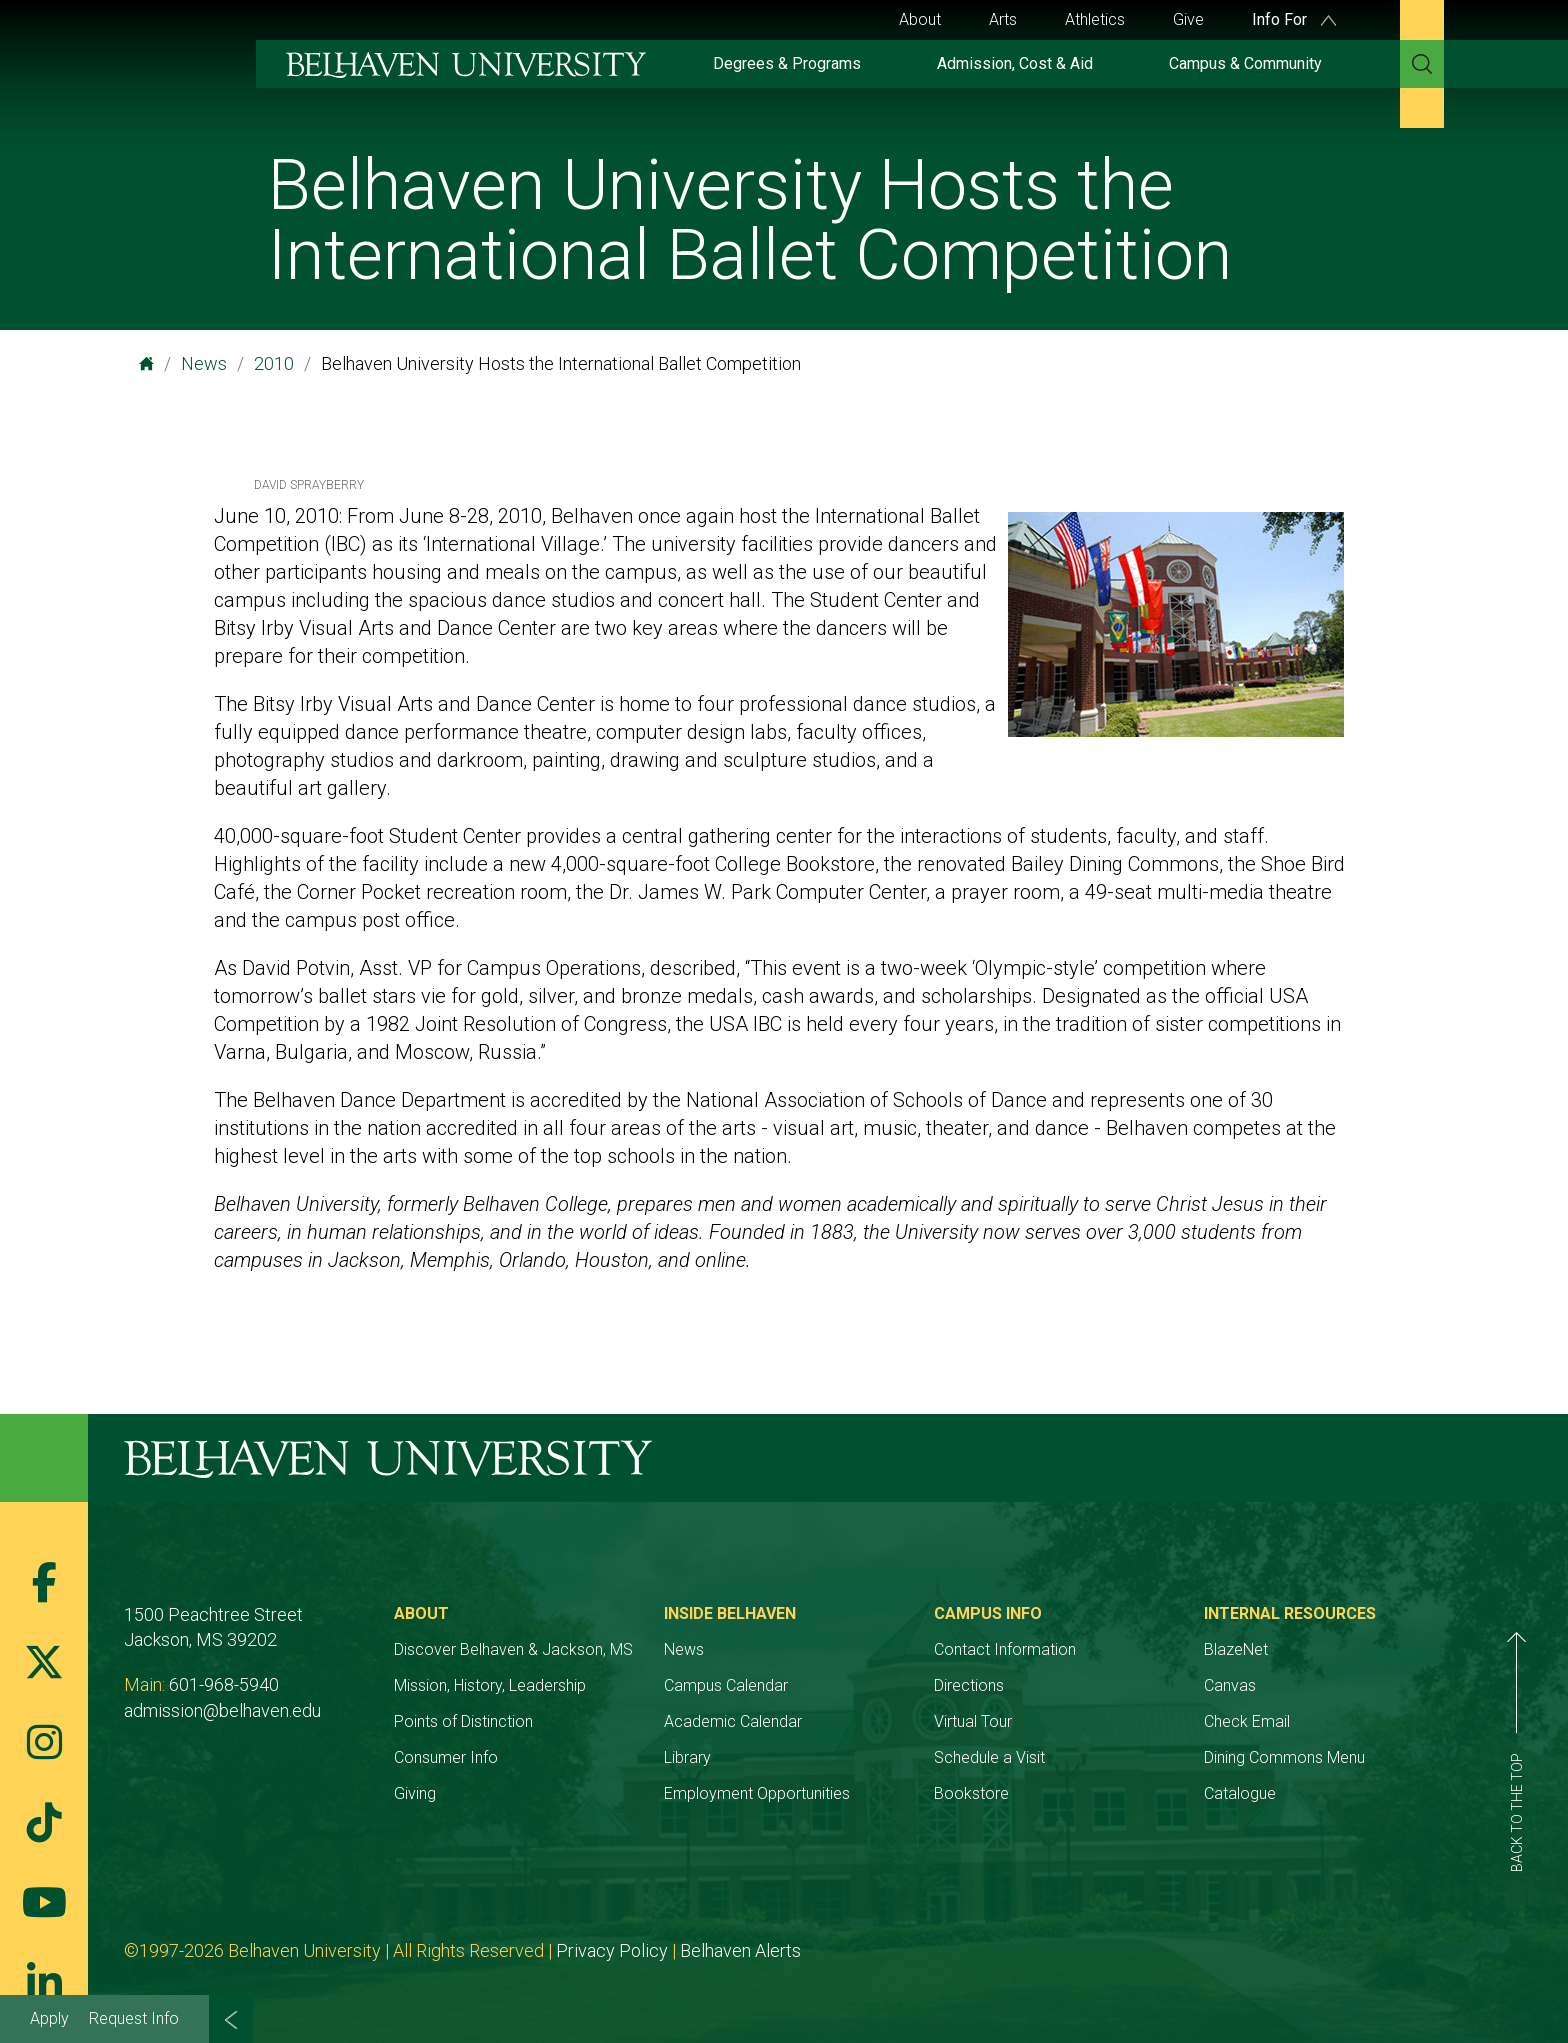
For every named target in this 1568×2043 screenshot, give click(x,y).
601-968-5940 (224, 1684)
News (204, 363)
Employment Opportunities (757, 1793)
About (920, 19)
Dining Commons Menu (1284, 1757)
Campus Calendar (726, 1685)
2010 (274, 363)
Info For (1294, 19)
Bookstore (971, 1793)
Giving (415, 1793)
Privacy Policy (612, 1950)
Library (687, 1757)
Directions (969, 1685)
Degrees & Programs (787, 63)
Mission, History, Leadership (490, 1685)
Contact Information (1005, 1649)
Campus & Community (1245, 63)
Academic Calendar (733, 1721)
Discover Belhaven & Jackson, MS (513, 1649)
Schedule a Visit (989, 1757)
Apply (49, 2018)
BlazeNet (1236, 1649)
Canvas (1230, 1685)
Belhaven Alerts (740, 1950)
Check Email (1247, 1721)
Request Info (134, 2018)
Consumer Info (446, 1757)
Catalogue (1240, 1793)
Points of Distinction (463, 1721)
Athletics (1095, 19)
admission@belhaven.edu (222, 1710)
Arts (1003, 19)
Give (1188, 19)
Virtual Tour (973, 1721)
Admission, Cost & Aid (1015, 63)
